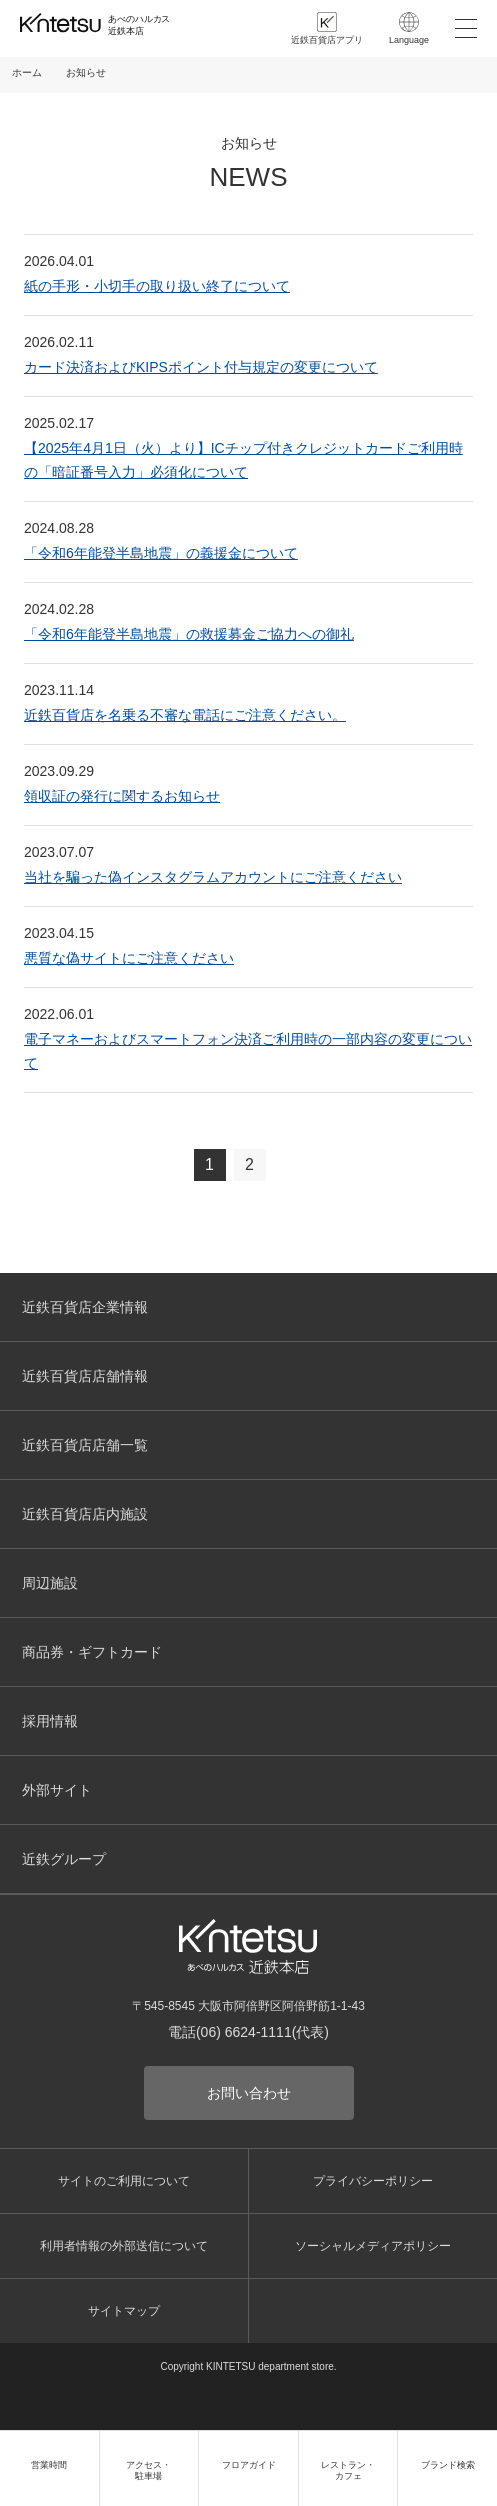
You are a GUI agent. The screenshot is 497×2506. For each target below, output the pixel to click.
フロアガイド (249, 2465)
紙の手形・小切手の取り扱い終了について (157, 286)
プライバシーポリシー (373, 2181)
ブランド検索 (448, 2465)
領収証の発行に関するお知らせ (122, 796)
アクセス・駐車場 (148, 2470)
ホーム (27, 72)
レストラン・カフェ (348, 2470)
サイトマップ (124, 2311)
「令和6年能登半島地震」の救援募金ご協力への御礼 (189, 634)
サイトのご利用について (124, 2181)
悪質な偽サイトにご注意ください (129, 958)
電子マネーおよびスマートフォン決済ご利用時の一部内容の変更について (248, 1051)
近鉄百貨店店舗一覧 (85, 1445)
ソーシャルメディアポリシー (373, 2246)
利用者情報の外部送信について (124, 2246)
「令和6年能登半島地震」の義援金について (161, 553)
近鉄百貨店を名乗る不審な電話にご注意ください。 (185, 715)
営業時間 (49, 2465)
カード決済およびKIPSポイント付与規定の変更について (201, 367)
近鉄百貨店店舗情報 (85, 1376)
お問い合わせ (249, 2093)
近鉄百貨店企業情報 (85, 1307)
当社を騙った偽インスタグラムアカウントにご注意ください (213, 877)
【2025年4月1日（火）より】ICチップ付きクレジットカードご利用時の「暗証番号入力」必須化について (243, 460)
